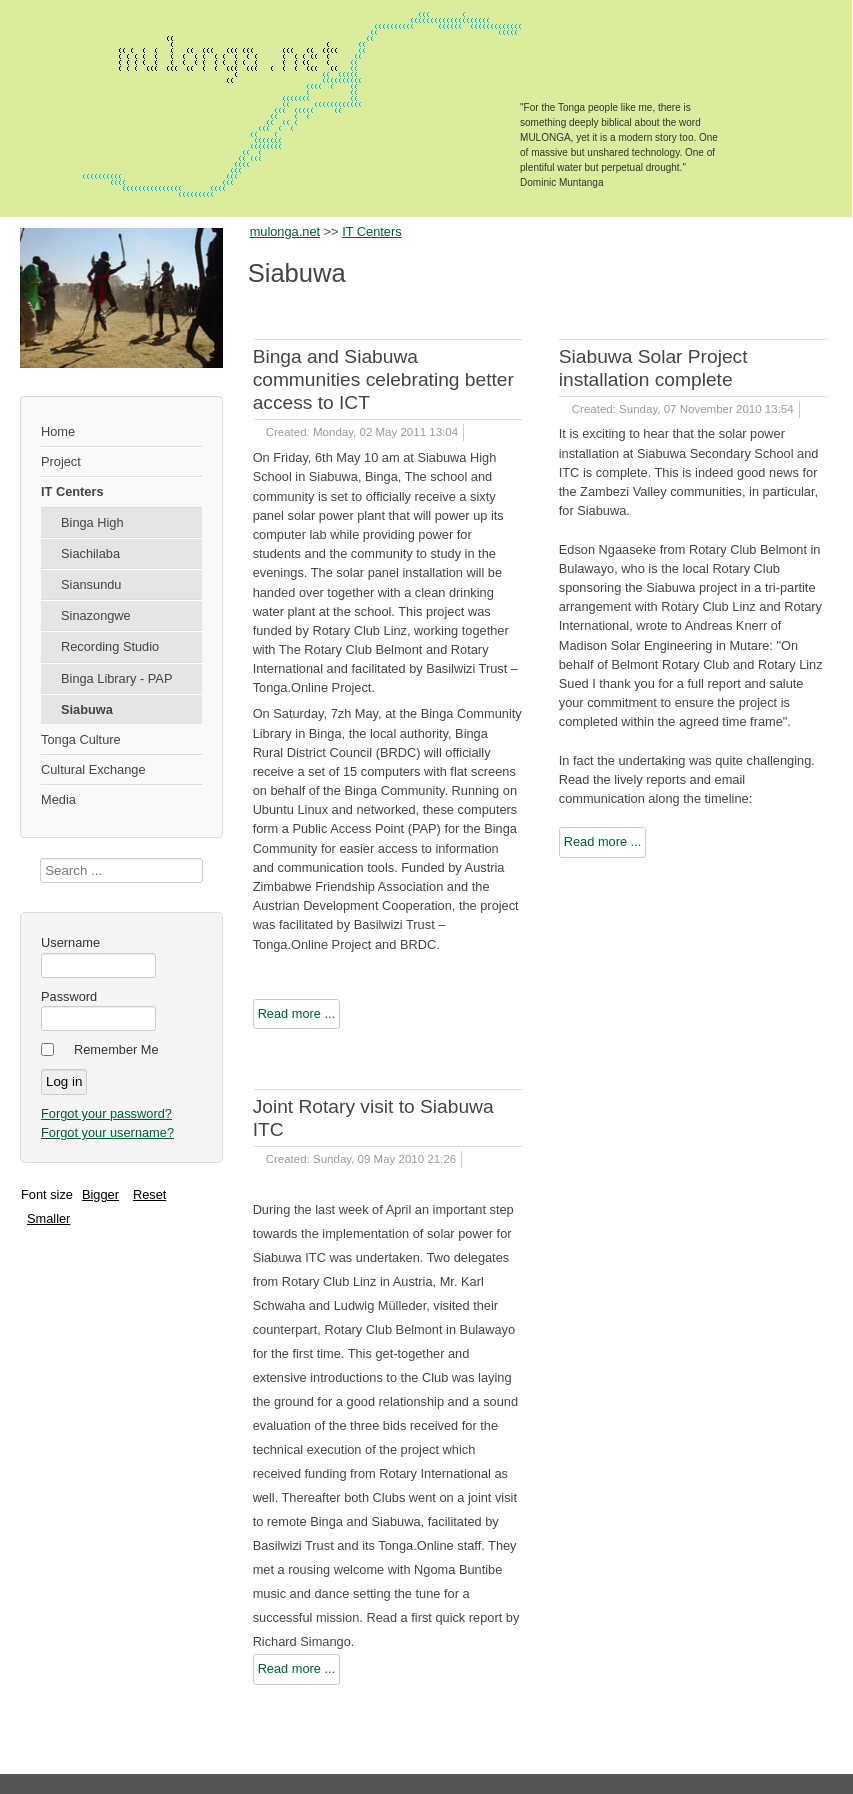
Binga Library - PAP (116, 678)
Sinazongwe (96, 615)
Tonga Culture (81, 739)
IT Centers (72, 491)
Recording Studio (110, 646)
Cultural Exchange (93, 769)
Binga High (92, 522)
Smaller (48, 1218)
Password (69, 996)
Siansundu (91, 584)
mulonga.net (285, 231)
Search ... (40, 858)
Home (58, 431)
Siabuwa (87, 709)
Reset (149, 1194)
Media (58, 799)
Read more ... (297, 1013)
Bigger (100, 1194)
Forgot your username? (107, 1132)
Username (70, 942)
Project (61, 461)
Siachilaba (90, 553)
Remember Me (116, 1049)
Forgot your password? (106, 1113)
